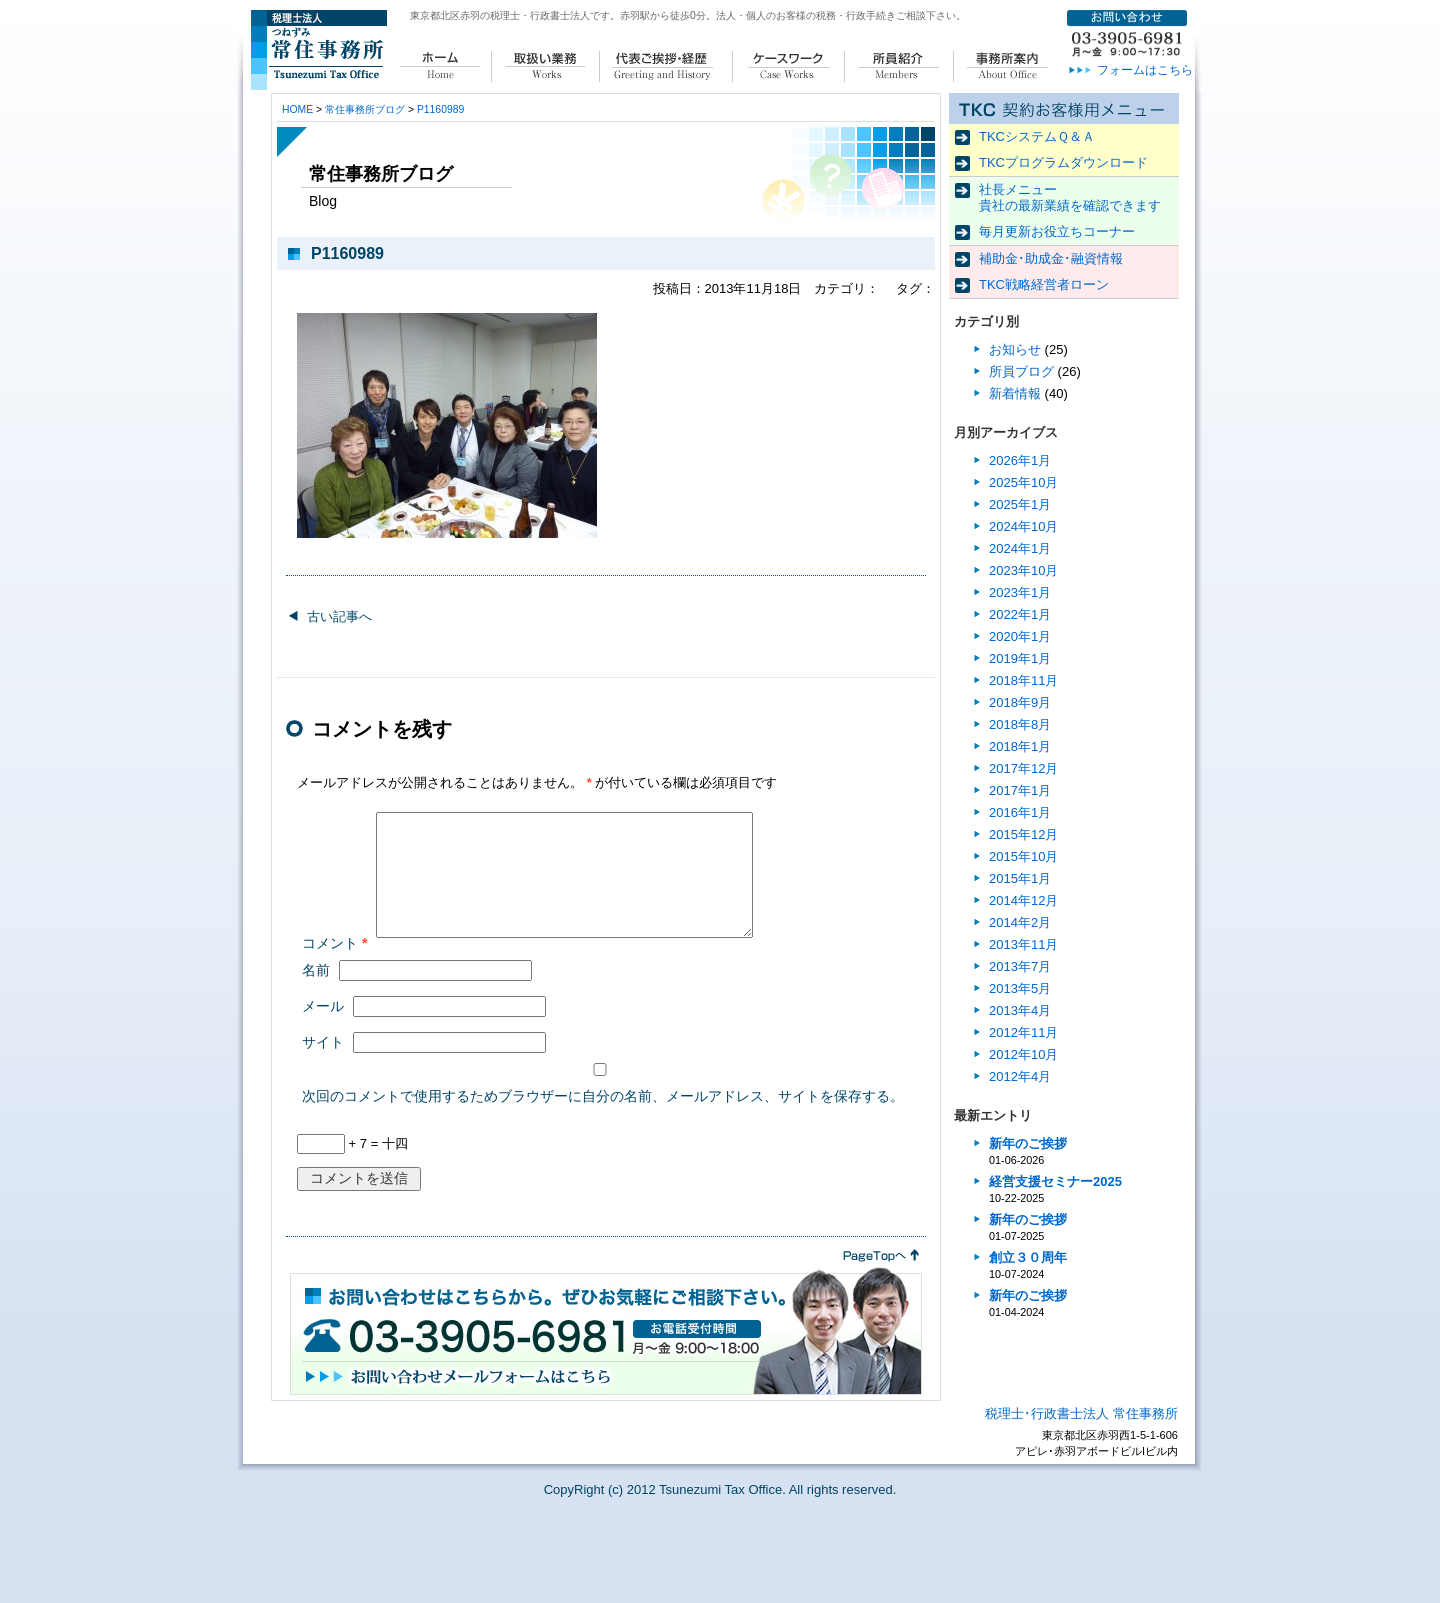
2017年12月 (1023, 768)
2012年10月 (1023, 1054)
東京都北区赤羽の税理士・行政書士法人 (500, 15)
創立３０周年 (1028, 1257)
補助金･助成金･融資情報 (1051, 258)
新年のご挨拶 (1028, 1143)
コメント (335, 967)
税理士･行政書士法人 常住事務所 (1081, 1437)
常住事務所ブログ (365, 109)
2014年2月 (1020, 922)
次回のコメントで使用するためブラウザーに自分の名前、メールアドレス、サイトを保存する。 (603, 1120)
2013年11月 (1023, 944)
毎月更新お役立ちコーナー (1057, 231)
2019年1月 (1020, 658)
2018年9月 (1020, 702)
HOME (297, 109)
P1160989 (440, 109)
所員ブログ (1021, 371)
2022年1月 (1020, 614)
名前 (316, 994)
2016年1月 (1020, 812)
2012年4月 (1020, 1076)
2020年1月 (1020, 636)
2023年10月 (1023, 570)
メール (323, 1030)
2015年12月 (1023, 834)
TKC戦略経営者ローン (1044, 284)
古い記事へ (339, 616)
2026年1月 (1020, 460)
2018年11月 (1023, 680)
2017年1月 (1020, 790)
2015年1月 (1020, 878)
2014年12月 (1023, 900)
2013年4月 (1020, 1010)
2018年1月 (1020, 746)
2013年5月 (1020, 988)
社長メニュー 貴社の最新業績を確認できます (1070, 197)
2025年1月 (1020, 504)
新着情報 (1015, 393)
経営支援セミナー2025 (1055, 1181)
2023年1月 (1020, 592)
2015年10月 (1023, 856)
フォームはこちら (1145, 70)
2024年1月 (1020, 548)
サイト (323, 1066)
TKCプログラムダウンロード (1063, 162)
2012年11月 (1023, 1032)
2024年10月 (1023, 526)
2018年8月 (1020, 724)
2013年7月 (1020, 966)
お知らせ (1015, 349)
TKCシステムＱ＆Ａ (1037, 136)
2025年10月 (1023, 482)
